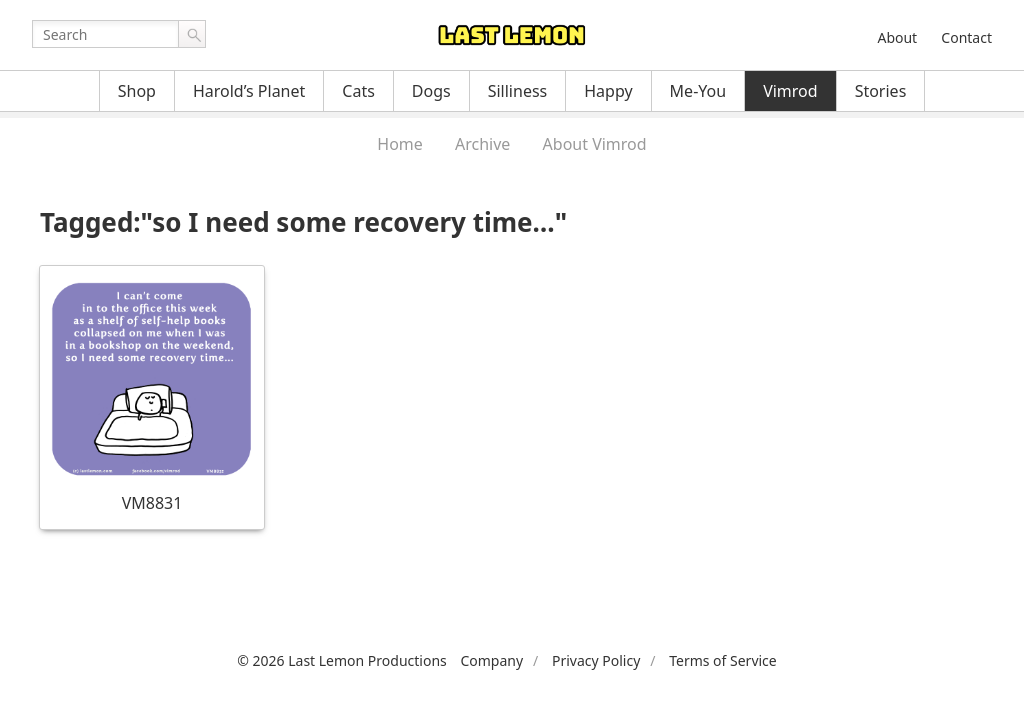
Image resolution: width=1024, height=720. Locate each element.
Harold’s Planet (249, 91)
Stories (881, 91)
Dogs (431, 91)
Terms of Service (723, 660)
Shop (137, 91)
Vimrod (790, 91)
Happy (608, 91)
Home (400, 144)
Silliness (518, 91)
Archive (482, 144)
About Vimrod (595, 144)
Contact (966, 37)
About (897, 37)
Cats (358, 91)
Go (192, 34)
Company (491, 660)
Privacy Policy (596, 660)
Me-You (698, 91)
